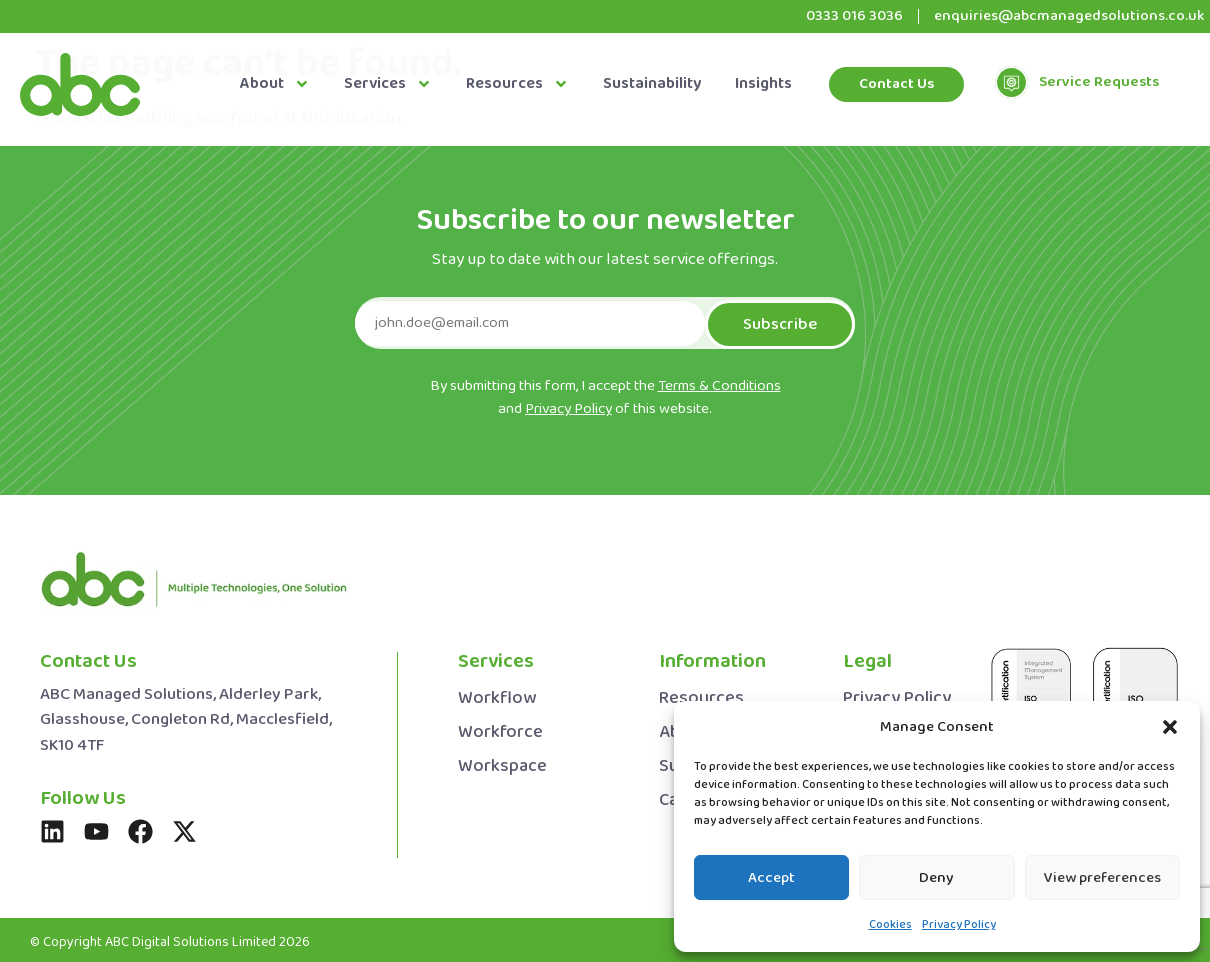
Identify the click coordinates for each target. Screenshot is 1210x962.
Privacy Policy (959, 925)
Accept (771, 878)
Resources (517, 84)
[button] (1170, 727)
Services (388, 84)
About (275, 84)
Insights (763, 84)
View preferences (1102, 878)
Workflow (497, 695)
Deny (936, 878)
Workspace (502, 763)
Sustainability (652, 84)
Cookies (890, 925)
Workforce (500, 729)
